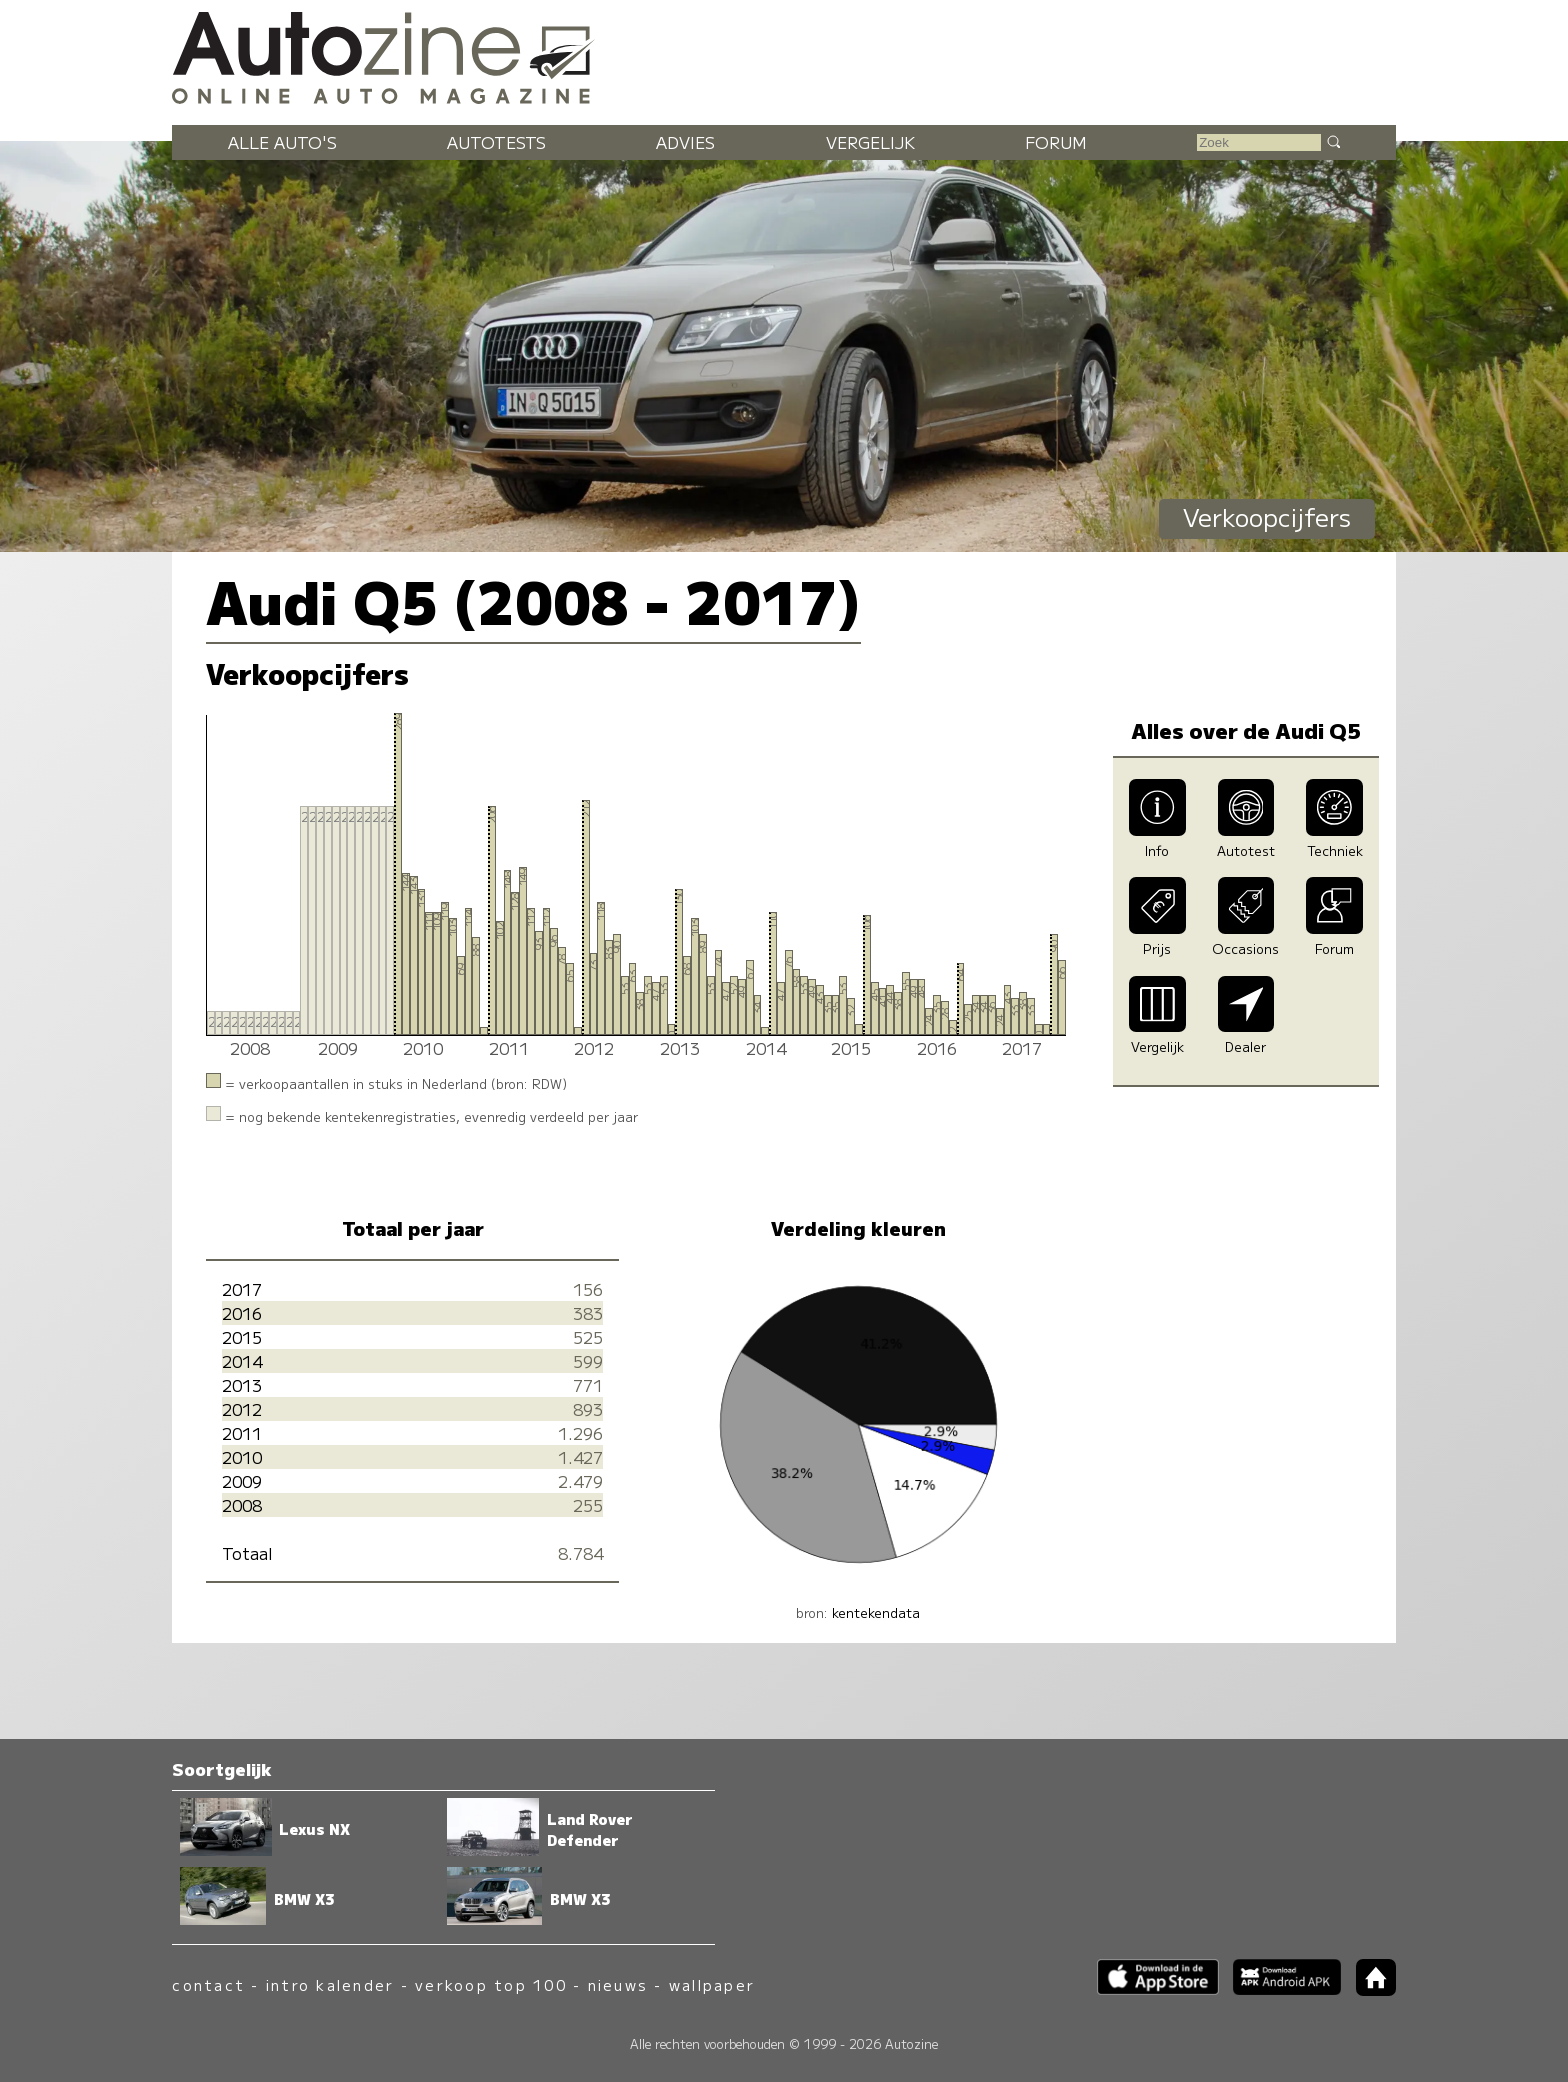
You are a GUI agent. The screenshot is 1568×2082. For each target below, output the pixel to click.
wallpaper (712, 1984)
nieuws (618, 1984)
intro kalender (330, 1984)
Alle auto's (282, 142)
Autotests (496, 142)
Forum (1056, 142)
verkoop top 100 (491, 1984)
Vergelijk (870, 142)
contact (208, 1984)
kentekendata (876, 1612)
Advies (685, 142)
